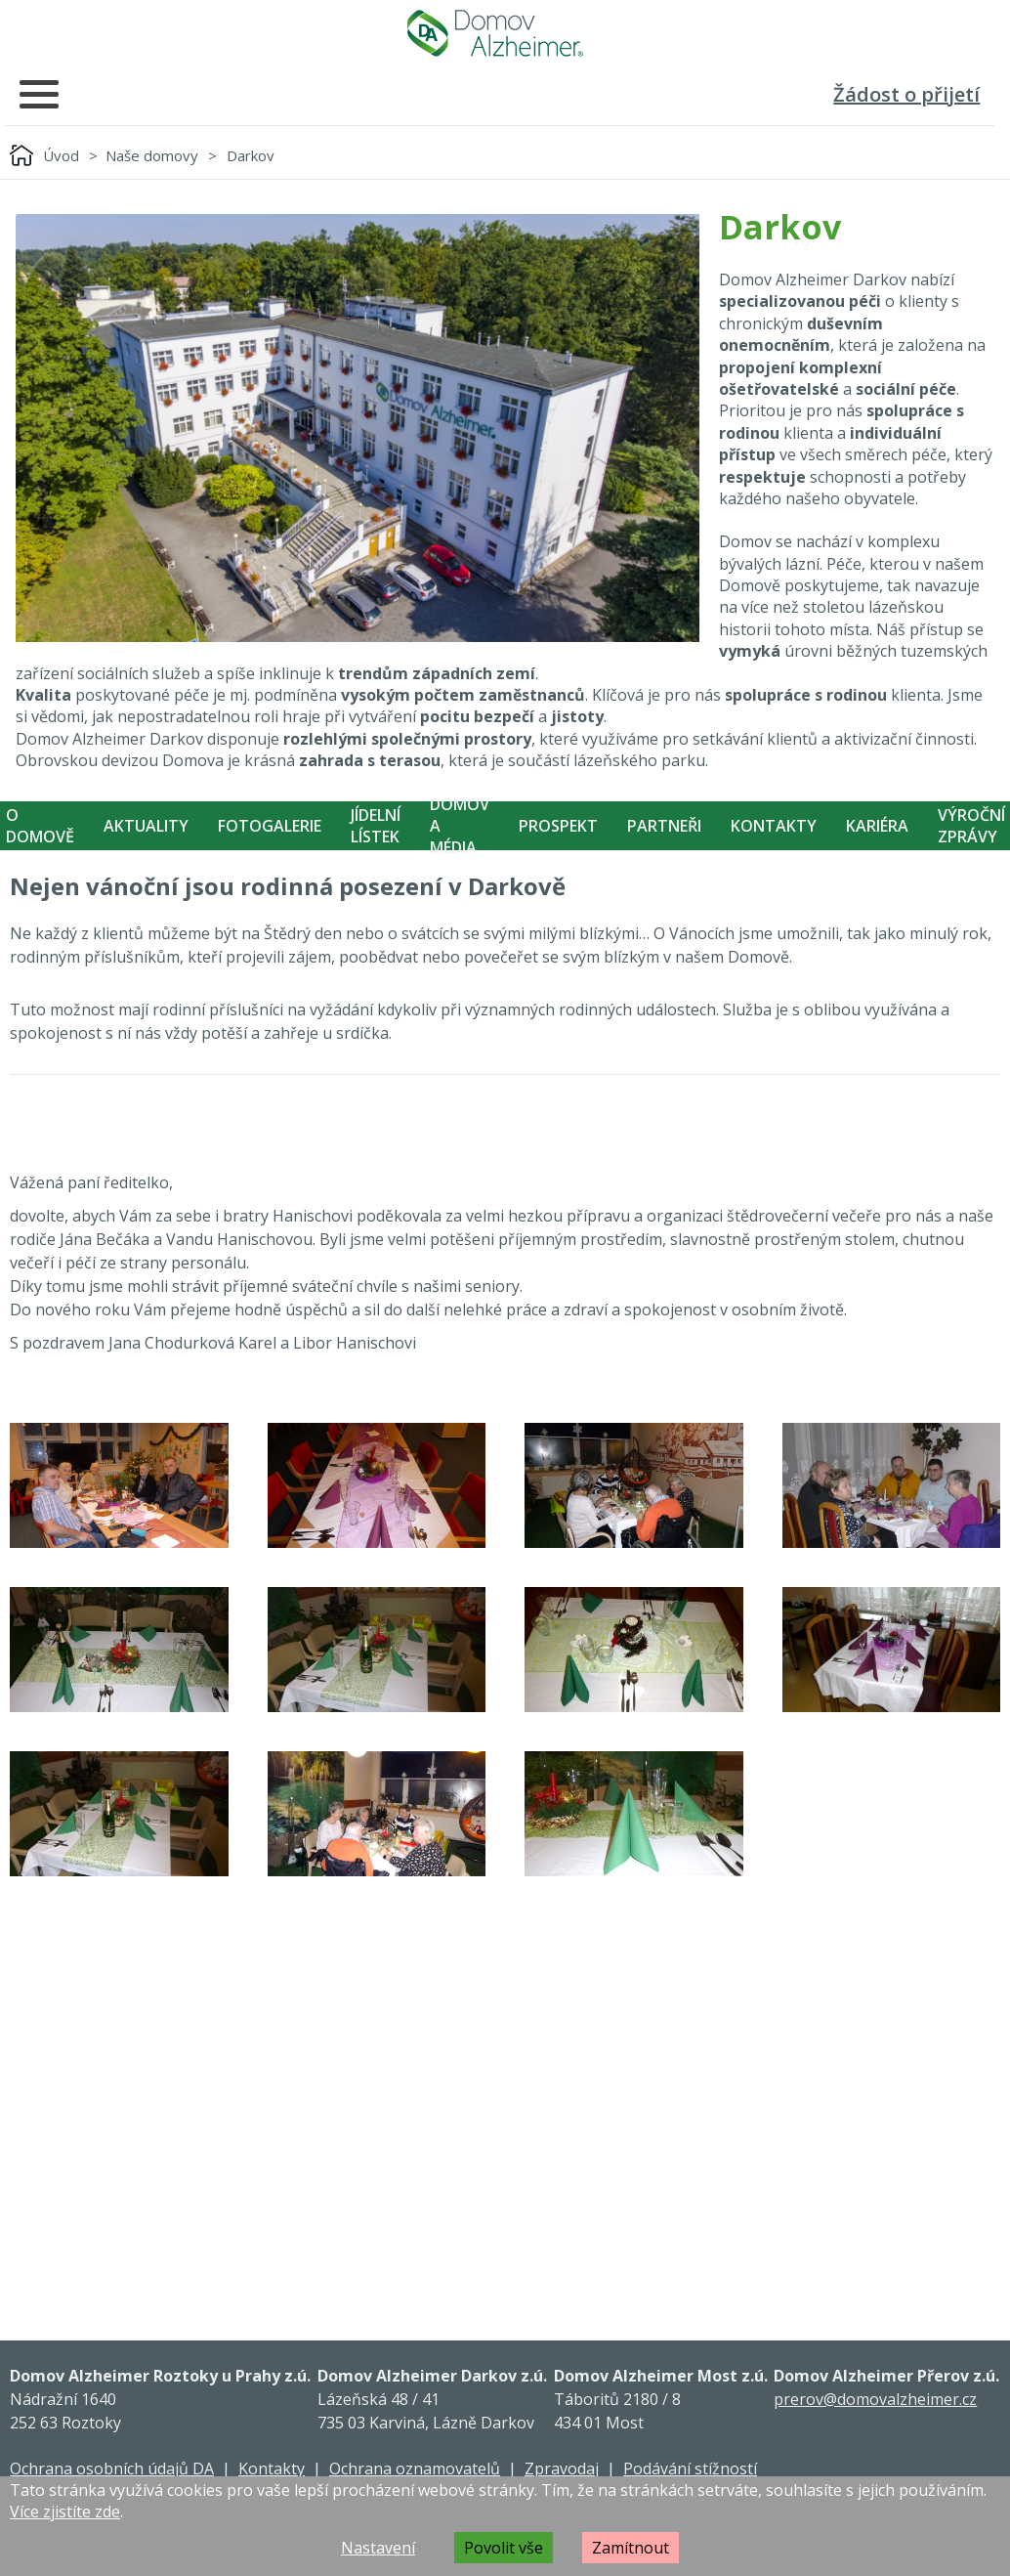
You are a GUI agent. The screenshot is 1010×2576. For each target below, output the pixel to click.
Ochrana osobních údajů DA (112, 2468)
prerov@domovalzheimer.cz (875, 2399)
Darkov (250, 155)
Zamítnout (630, 2547)
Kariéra (877, 826)
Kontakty (774, 826)
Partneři (664, 826)
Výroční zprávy (971, 825)
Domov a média (459, 825)
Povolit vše (503, 2547)
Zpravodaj (562, 2468)
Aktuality (146, 826)
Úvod (61, 155)
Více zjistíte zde (65, 2511)
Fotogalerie (269, 826)
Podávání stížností (690, 2468)
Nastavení (378, 2547)
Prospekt (558, 826)
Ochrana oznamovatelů (414, 2468)
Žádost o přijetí (906, 94)
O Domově (40, 825)
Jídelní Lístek (375, 825)
